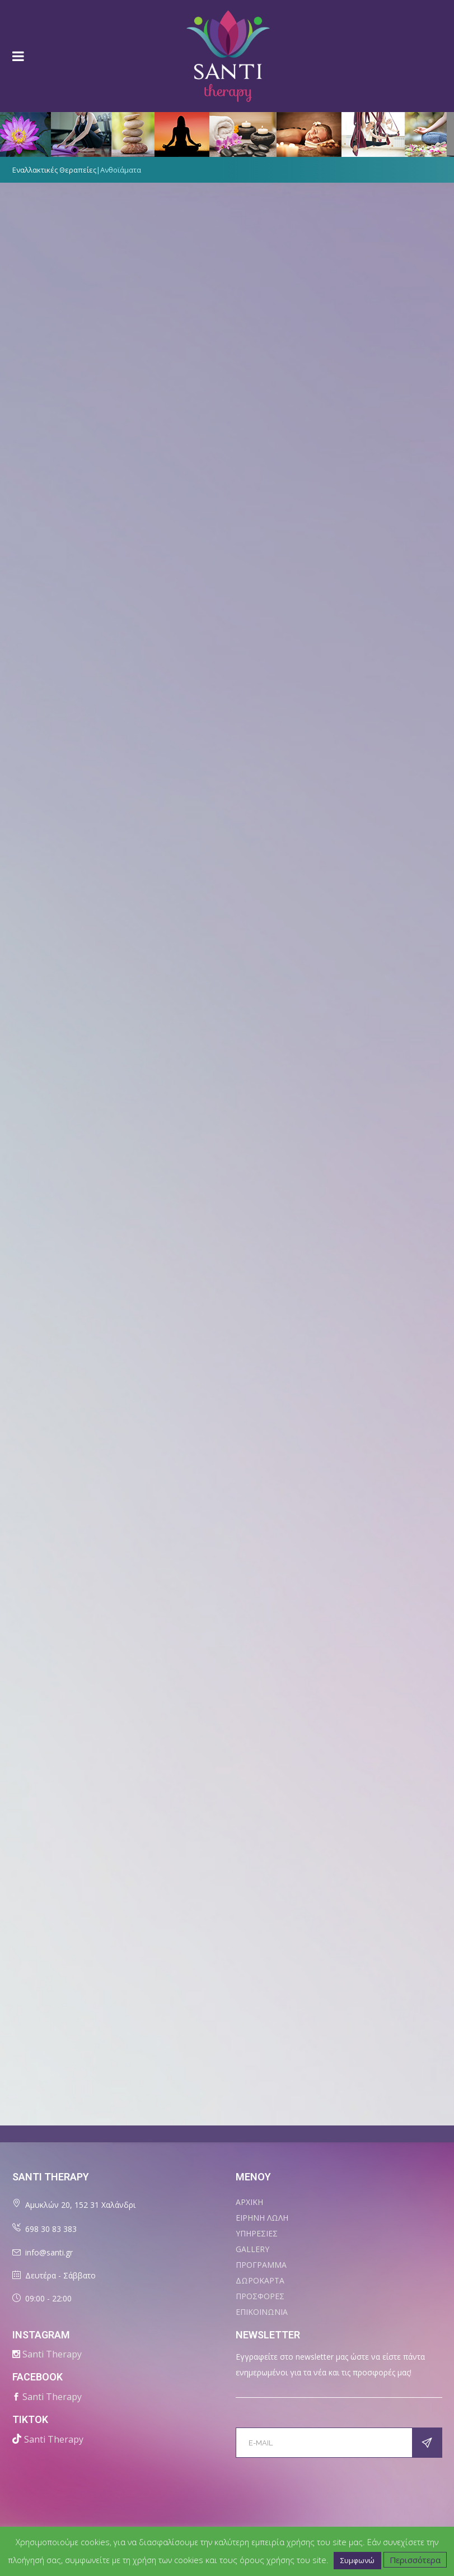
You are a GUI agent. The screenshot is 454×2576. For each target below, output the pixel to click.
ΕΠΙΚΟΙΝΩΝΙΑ (262, 2311)
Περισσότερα (415, 2559)
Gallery (252, 2249)
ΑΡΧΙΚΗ (249, 2202)
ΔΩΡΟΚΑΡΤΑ (260, 2280)
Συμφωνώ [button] (357, 2560)
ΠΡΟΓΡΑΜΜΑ (261, 2264)
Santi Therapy (52, 2354)
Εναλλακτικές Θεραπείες (54, 170)
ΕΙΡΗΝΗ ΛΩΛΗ (262, 2217)
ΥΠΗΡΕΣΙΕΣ (257, 2233)
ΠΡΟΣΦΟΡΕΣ (260, 2296)
